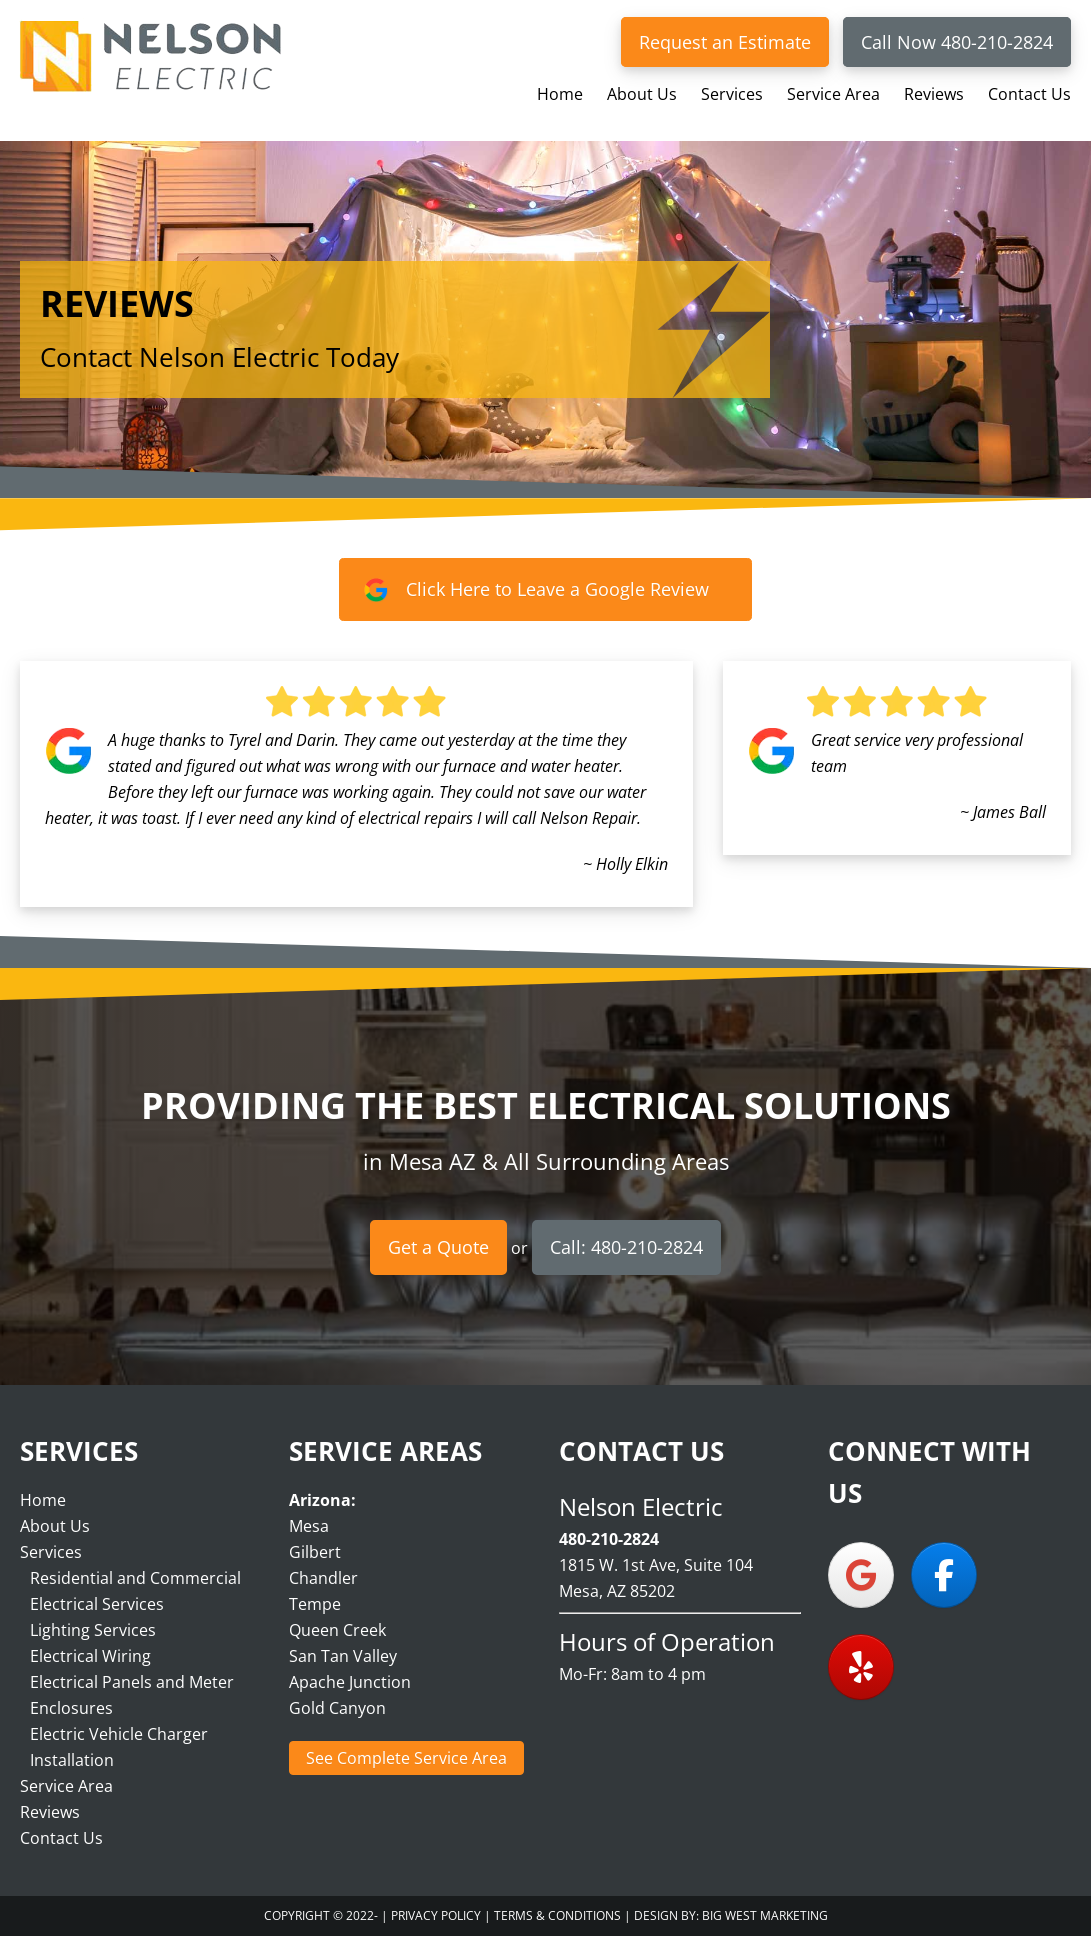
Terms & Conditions (557, 1915)
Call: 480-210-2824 (626, 1247)
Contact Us (61, 1838)
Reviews (50, 1812)
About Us (55, 1526)
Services (51, 1552)
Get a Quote (438, 1247)
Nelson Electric (150, 56)
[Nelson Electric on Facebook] (944, 1575)
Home (43, 1500)
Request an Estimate (725, 42)
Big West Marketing (765, 1915)
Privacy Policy (436, 1915)
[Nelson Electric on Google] (861, 1575)
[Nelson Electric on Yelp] (861, 1667)
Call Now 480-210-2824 (957, 42)
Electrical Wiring (90, 1656)
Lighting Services (93, 1630)
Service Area (66, 1786)
